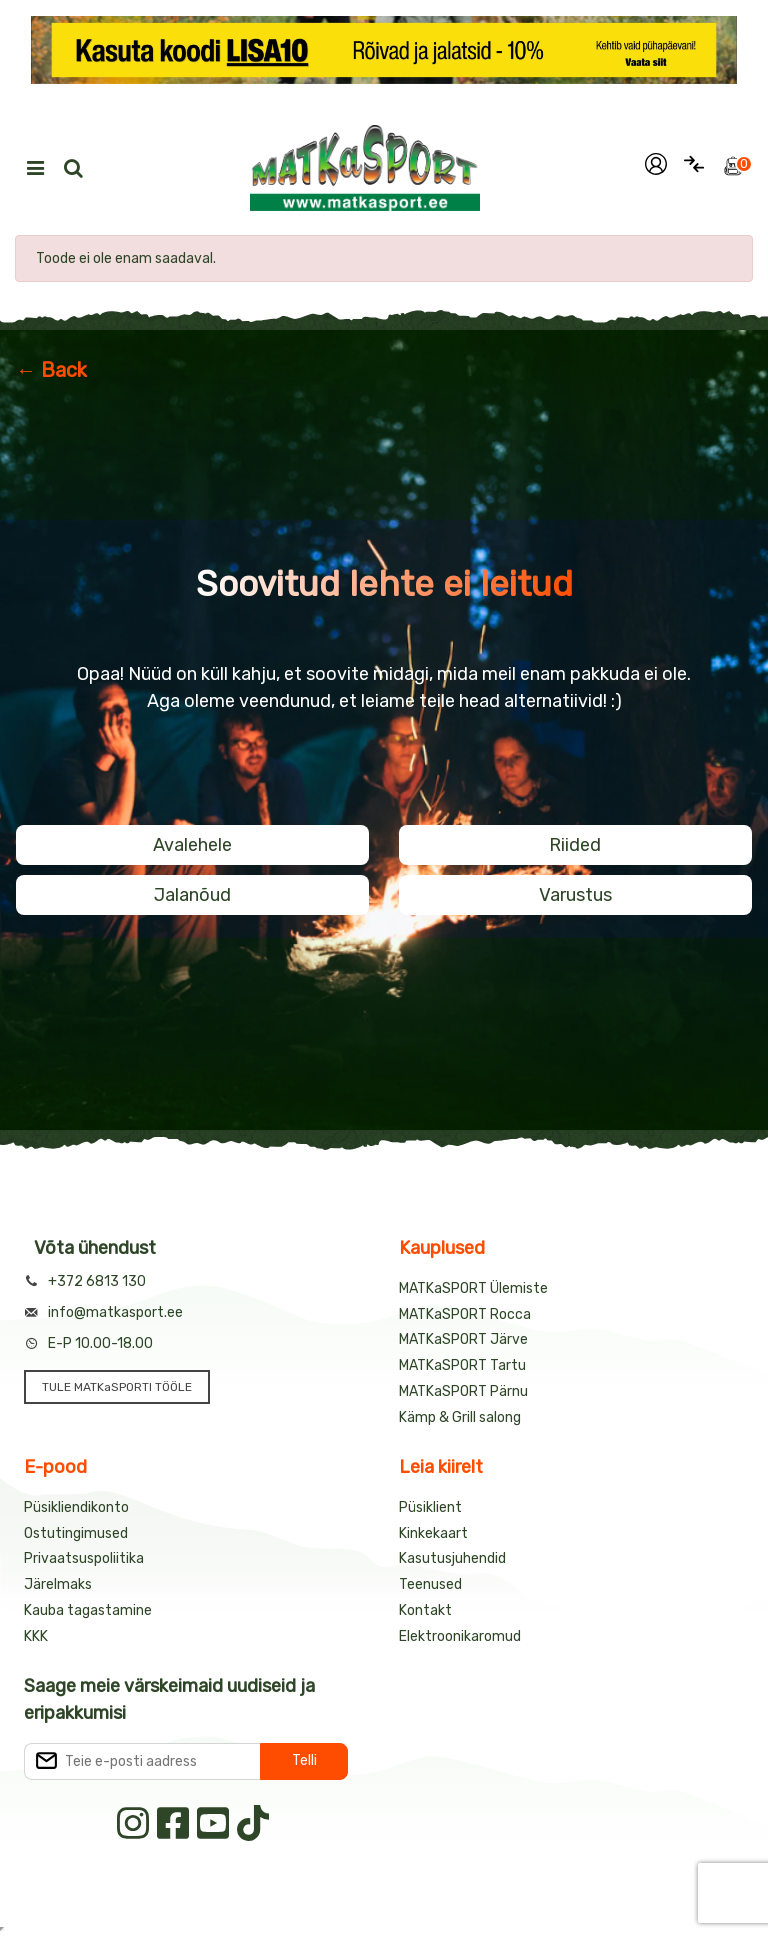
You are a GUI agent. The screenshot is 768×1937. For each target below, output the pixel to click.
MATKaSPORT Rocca (465, 1314)
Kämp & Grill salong (460, 1417)
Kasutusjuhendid (452, 1558)
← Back (51, 370)
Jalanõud (192, 895)
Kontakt (425, 1610)
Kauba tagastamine (88, 1610)
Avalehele (192, 845)
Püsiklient (430, 1507)
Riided (575, 845)
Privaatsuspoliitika (84, 1558)
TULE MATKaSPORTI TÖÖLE (117, 1387)
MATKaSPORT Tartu (462, 1365)
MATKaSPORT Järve (463, 1339)
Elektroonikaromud (460, 1636)
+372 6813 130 (97, 1281)
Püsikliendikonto (76, 1507)
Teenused (430, 1584)
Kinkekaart (433, 1533)
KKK (36, 1636)
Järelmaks (58, 1584)
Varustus (575, 895)
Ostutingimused (76, 1533)
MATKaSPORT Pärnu (463, 1391)
